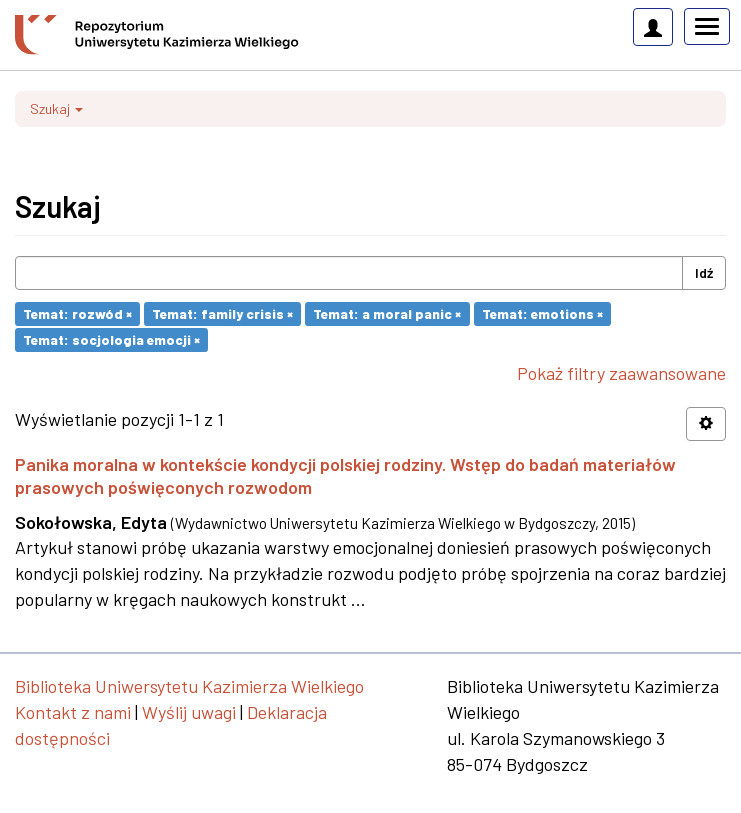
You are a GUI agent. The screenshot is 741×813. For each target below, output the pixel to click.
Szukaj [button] (56, 108)
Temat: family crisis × (222, 313)
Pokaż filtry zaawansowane (621, 373)
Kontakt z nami (73, 712)
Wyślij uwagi (189, 712)
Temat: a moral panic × (387, 313)
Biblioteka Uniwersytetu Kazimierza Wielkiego (189, 686)
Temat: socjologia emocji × (111, 339)
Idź (704, 272)
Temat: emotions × (542, 313)
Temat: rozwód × (77, 313)
